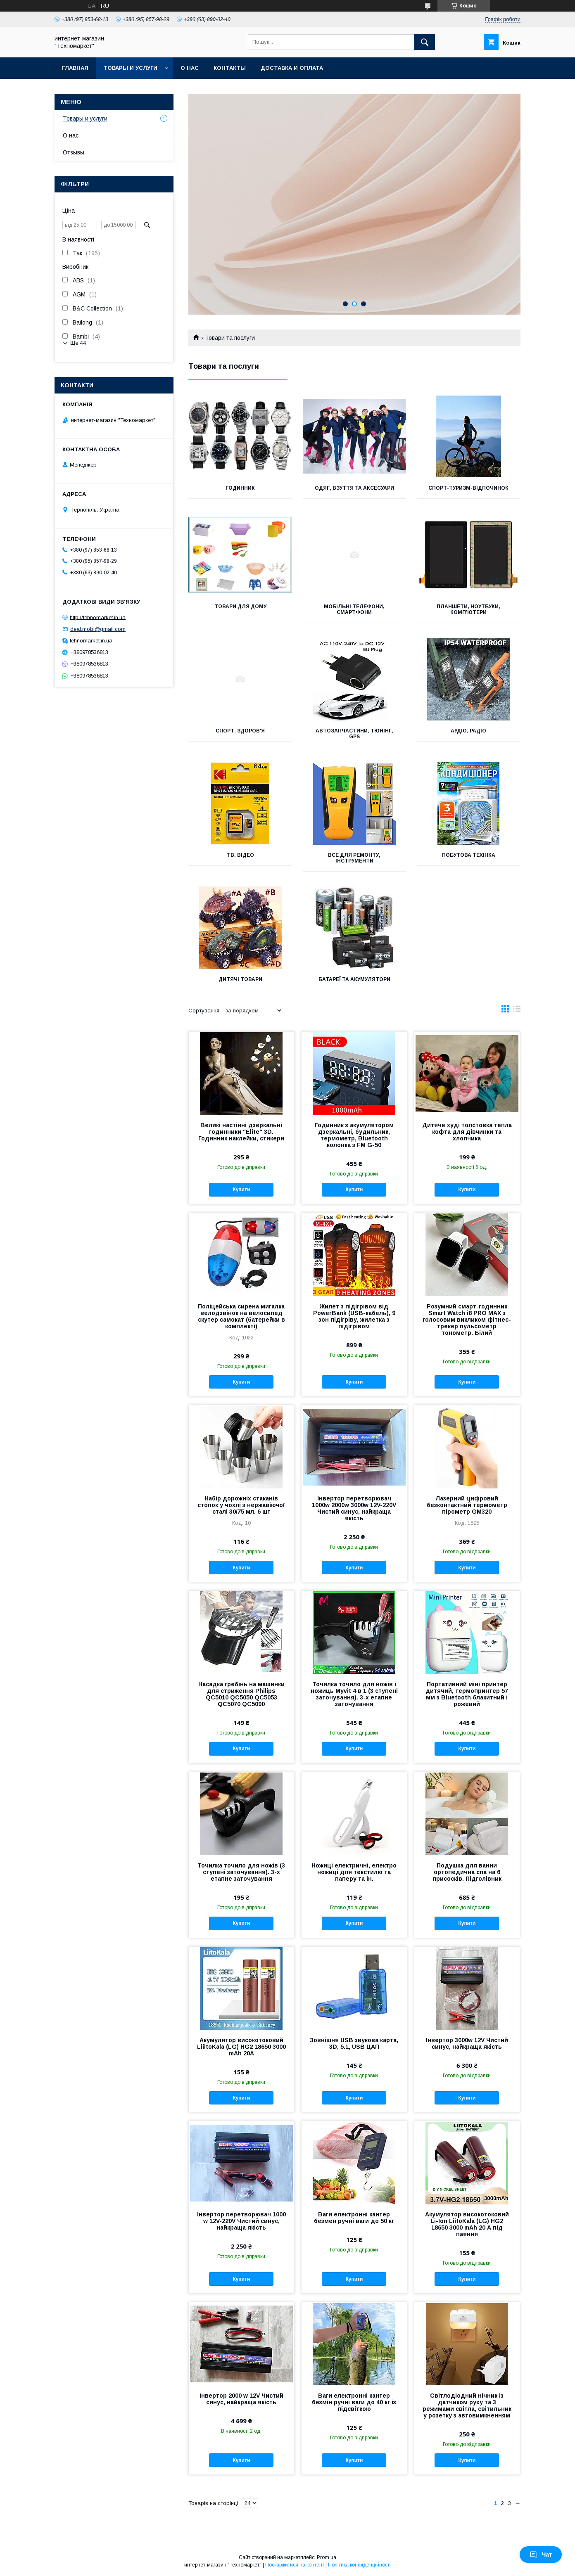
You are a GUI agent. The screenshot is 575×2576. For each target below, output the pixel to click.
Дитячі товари (240, 979)
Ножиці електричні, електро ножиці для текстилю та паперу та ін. (354, 1872)
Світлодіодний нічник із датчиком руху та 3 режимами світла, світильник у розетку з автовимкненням (467, 2405)
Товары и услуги (130, 68)
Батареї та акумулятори (354, 979)
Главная (75, 68)
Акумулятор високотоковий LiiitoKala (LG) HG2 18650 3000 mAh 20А (241, 2047)
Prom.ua (326, 2557)
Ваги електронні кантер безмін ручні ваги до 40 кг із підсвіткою (354, 2402)
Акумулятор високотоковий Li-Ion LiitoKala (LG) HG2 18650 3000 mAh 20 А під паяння (467, 2224)
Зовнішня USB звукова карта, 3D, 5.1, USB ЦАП (354, 2043)
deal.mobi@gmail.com (98, 629)
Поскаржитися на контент (294, 2565)
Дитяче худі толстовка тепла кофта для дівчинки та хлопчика (467, 1132)
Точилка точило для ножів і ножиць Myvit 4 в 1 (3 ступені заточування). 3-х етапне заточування (354, 1694)
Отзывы (73, 152)
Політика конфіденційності (359, 2565)
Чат (541, 2554)
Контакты (230, 68)
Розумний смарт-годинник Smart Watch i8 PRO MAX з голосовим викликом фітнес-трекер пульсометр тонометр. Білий (467, 1319)
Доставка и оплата (292, 68)
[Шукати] (424, 42)
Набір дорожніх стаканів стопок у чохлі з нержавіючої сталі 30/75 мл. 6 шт (241, 1505)
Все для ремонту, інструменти (354, 858)
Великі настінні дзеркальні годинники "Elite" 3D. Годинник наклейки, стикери (241, 1132)
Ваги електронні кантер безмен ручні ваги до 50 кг (354, 2217)
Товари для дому (240, 606)
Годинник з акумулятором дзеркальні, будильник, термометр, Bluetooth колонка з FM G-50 (354, 1135)
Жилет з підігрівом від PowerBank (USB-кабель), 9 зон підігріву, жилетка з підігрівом (354, 1316)
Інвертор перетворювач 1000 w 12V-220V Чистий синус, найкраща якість (241, 2221)
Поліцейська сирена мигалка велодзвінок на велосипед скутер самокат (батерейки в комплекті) (241, 1316)
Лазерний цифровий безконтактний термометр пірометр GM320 (467, 1505)
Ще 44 (78, 343)
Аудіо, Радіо (468, 731)
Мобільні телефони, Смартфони (354, 609)
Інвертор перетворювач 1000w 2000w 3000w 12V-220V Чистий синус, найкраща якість (354, 1508)
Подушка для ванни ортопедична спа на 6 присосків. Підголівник (466, 1872)
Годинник (240, 488)
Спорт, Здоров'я (240, 731)
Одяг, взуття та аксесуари (354, 488)
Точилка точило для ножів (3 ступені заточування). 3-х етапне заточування (241, 1872)
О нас (190, 68)
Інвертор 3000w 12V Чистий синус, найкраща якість (467, 2043)
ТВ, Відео (240, 855)
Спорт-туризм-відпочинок (468, 488)
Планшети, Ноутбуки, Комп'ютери (468, 609)
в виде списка (516, 1011)
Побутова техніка (468, 855)
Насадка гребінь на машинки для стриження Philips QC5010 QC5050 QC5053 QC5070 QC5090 (241, 1694)
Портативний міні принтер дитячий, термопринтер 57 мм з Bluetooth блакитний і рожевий (466, 1694)
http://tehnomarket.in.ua (98, 617)
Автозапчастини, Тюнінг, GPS (354, 733)
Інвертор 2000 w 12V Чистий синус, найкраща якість (241, 2398)
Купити (241, 1189)
